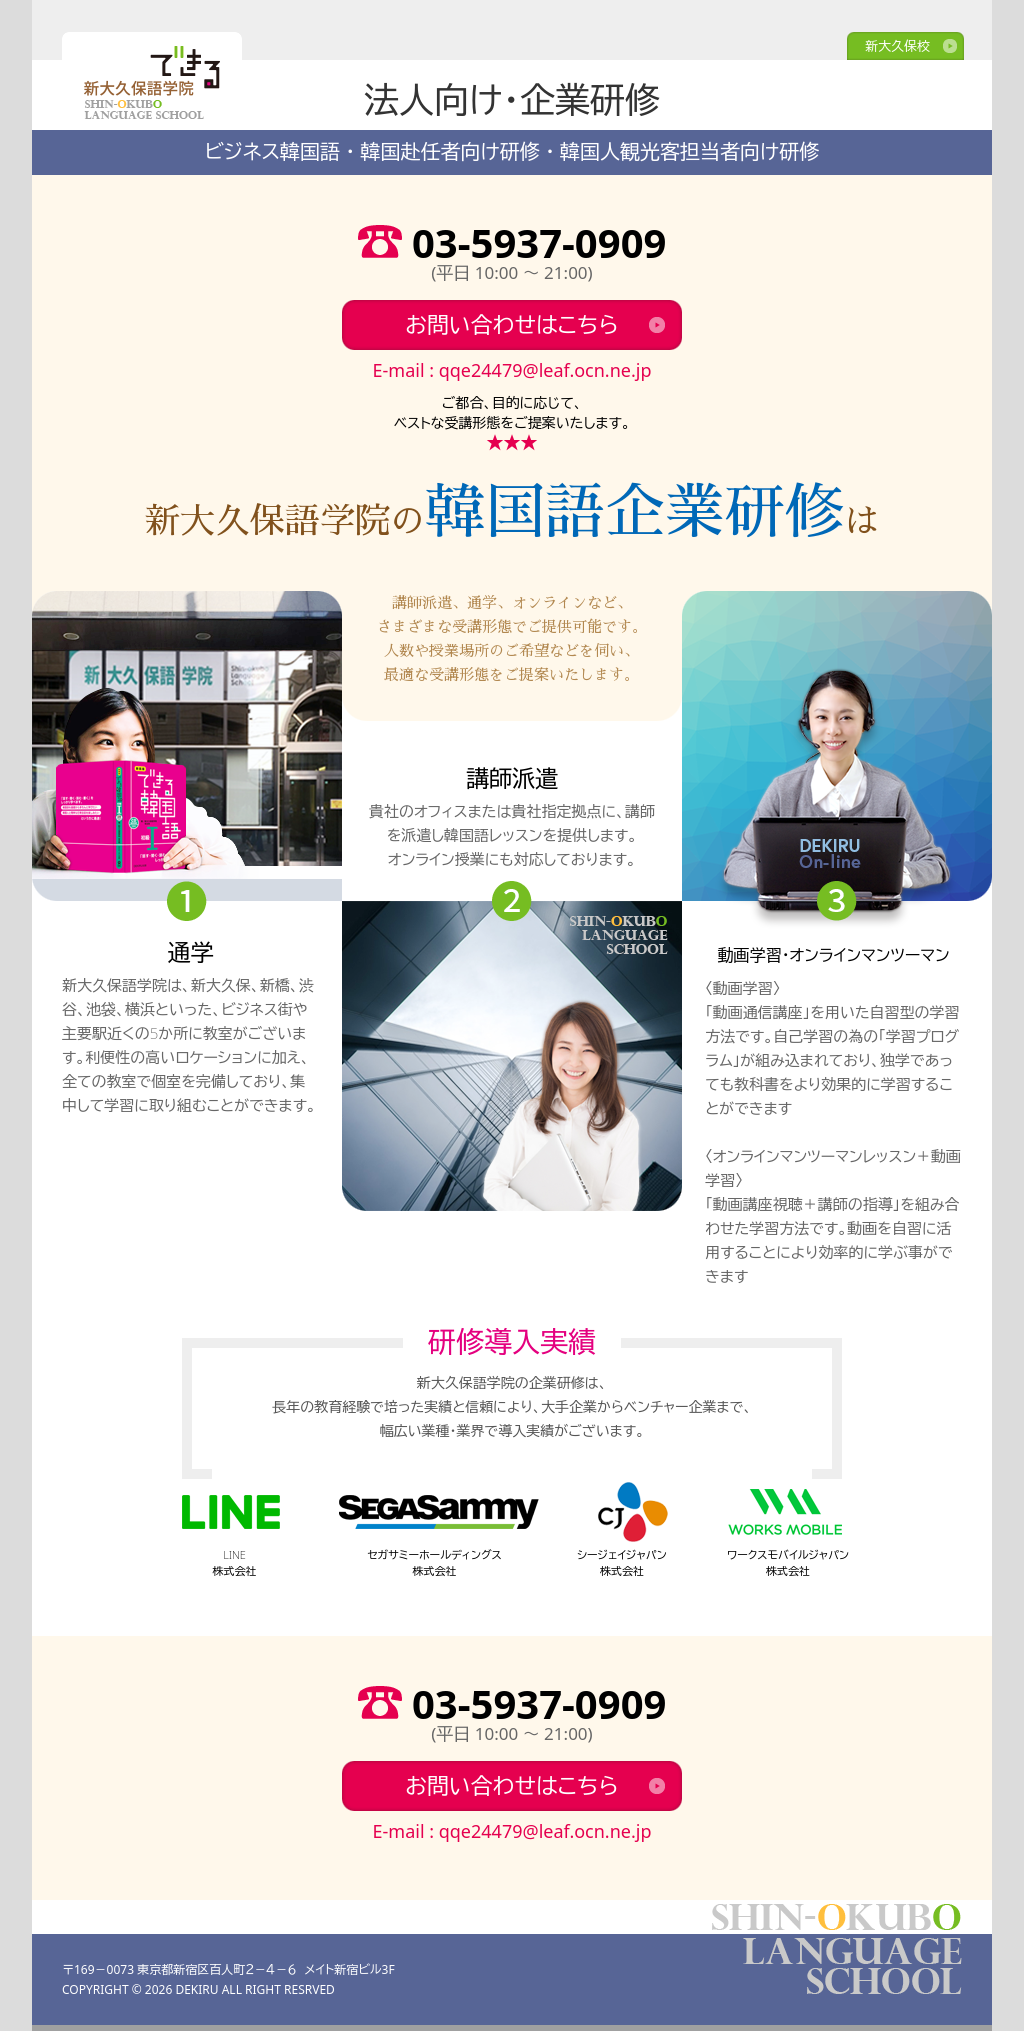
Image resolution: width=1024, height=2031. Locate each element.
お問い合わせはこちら (511, 324)
